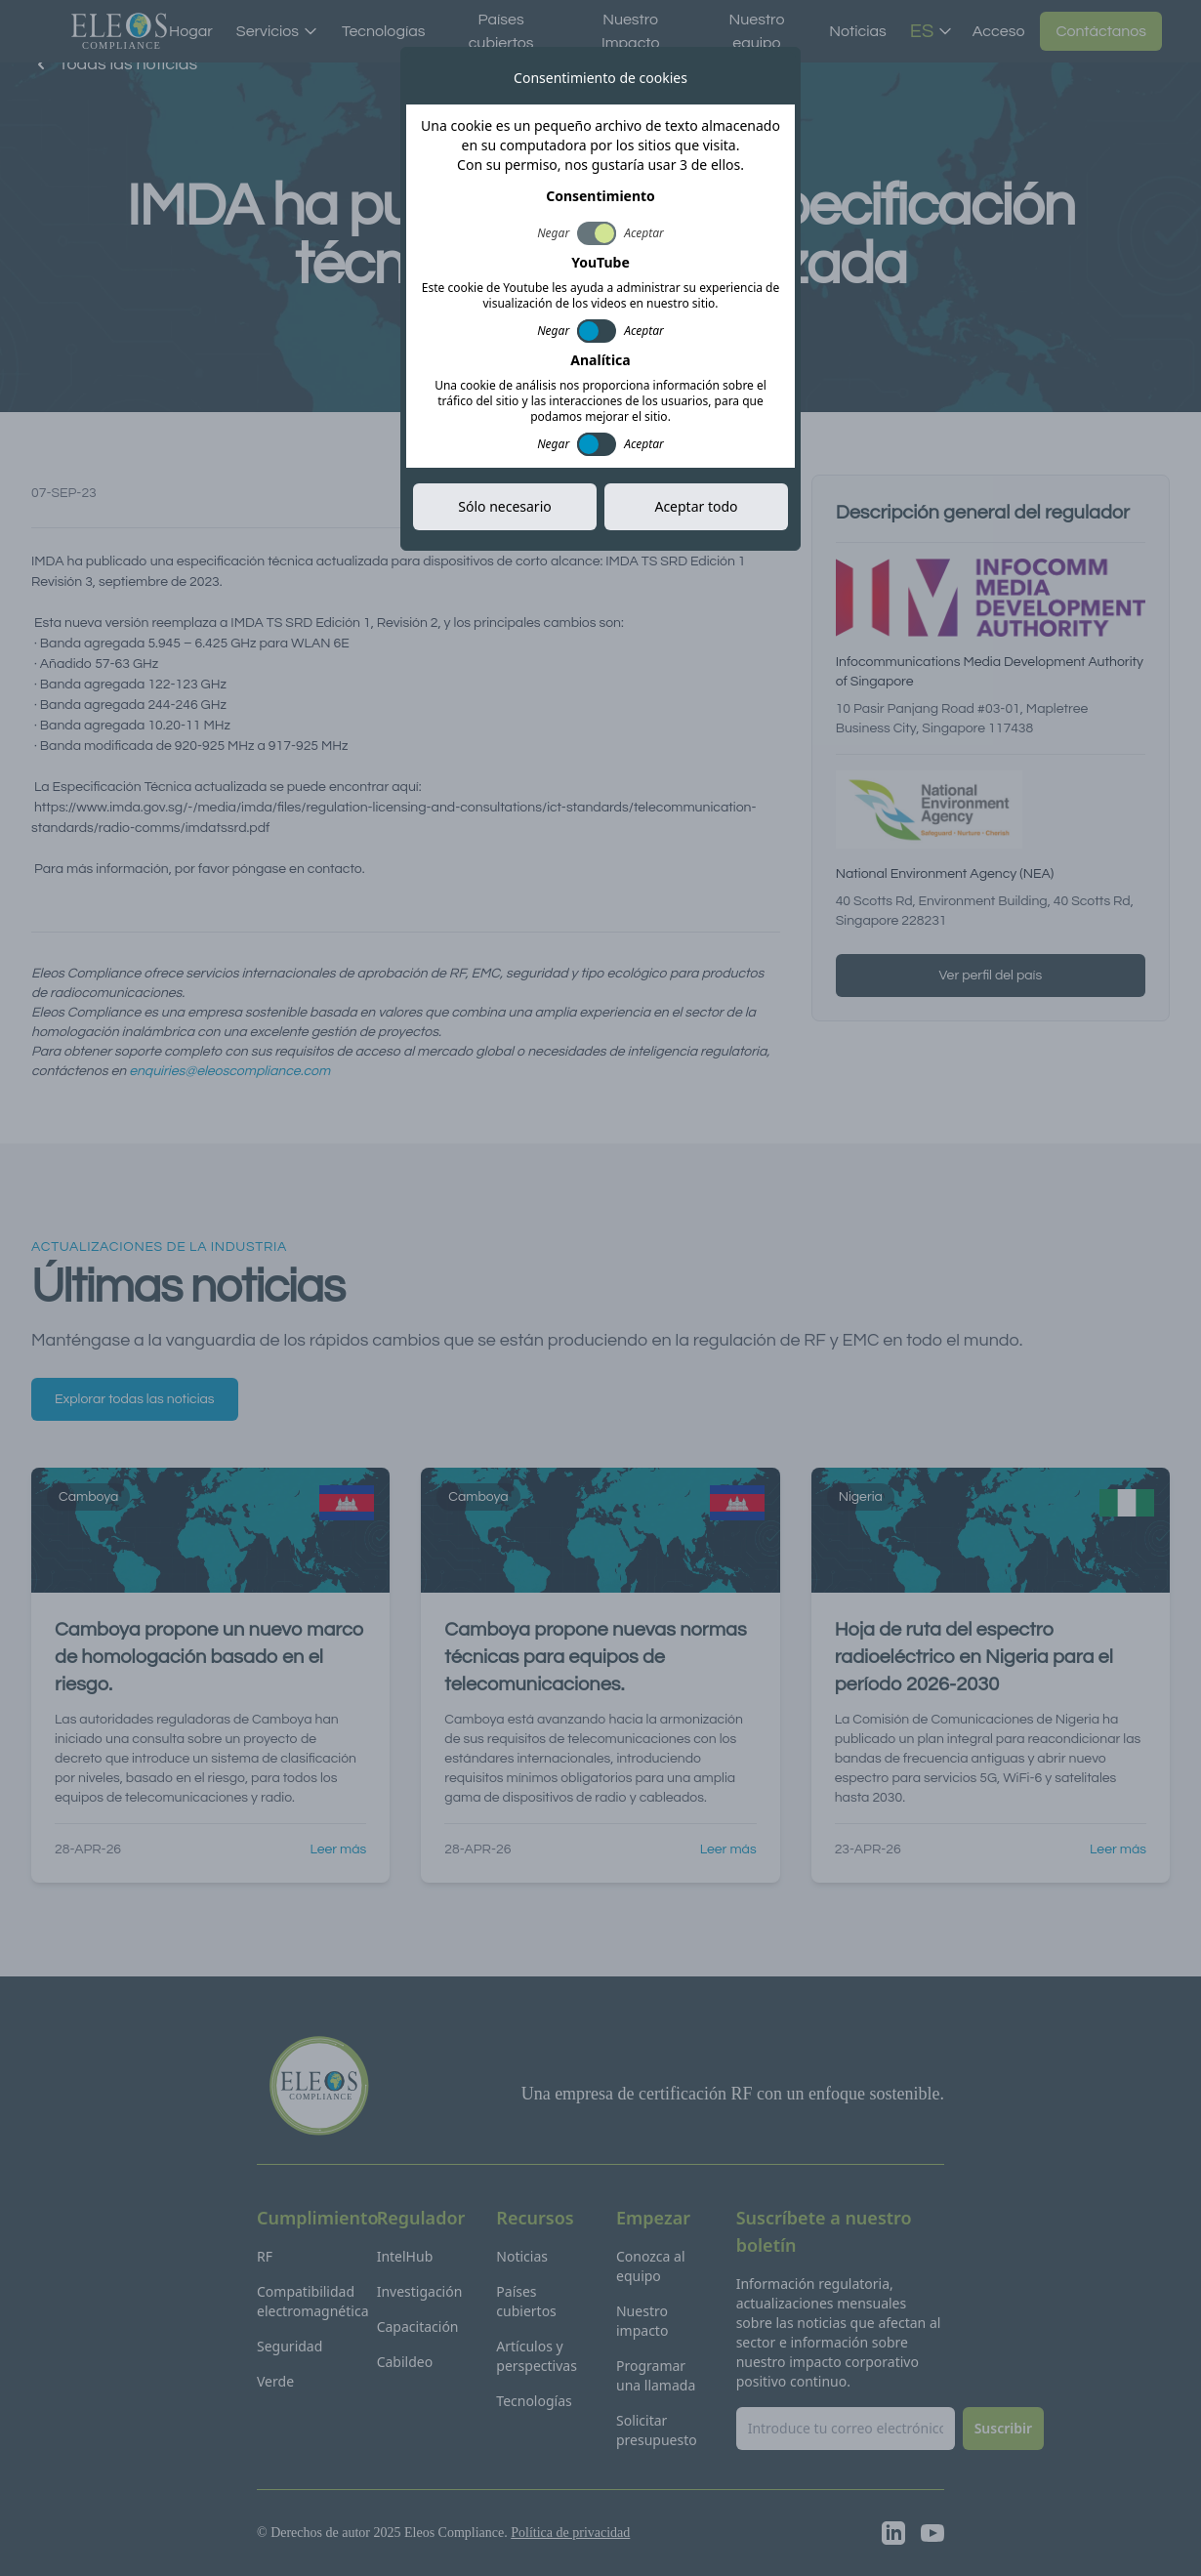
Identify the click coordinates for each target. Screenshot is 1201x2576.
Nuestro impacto (642, 2321)
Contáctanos (1101, 31)
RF (264, 2256)
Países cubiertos (501, 31)
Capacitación (418, 2326)
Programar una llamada (655, 2375)
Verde (275, 2381)
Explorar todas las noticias (135, 1399)
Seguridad (289, 2346)
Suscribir (1003, 2428)
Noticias (857, 31)
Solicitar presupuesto (656, 2430)
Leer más (338, 1849)
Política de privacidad (570, 2532)
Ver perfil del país (990, 975)
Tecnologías (384, 31)
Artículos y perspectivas (536, 2356)
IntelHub (405, 2256)
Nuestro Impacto (630, 31)
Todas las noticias (114, 64)
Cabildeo (405, 2361)
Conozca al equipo (650, 2266)
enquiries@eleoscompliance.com (229, 1071)
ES (931, 31)
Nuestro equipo (756, 31)
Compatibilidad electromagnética (313, 2301)
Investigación (420, 2291)
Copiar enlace (706, 493)
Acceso (999, 31)
